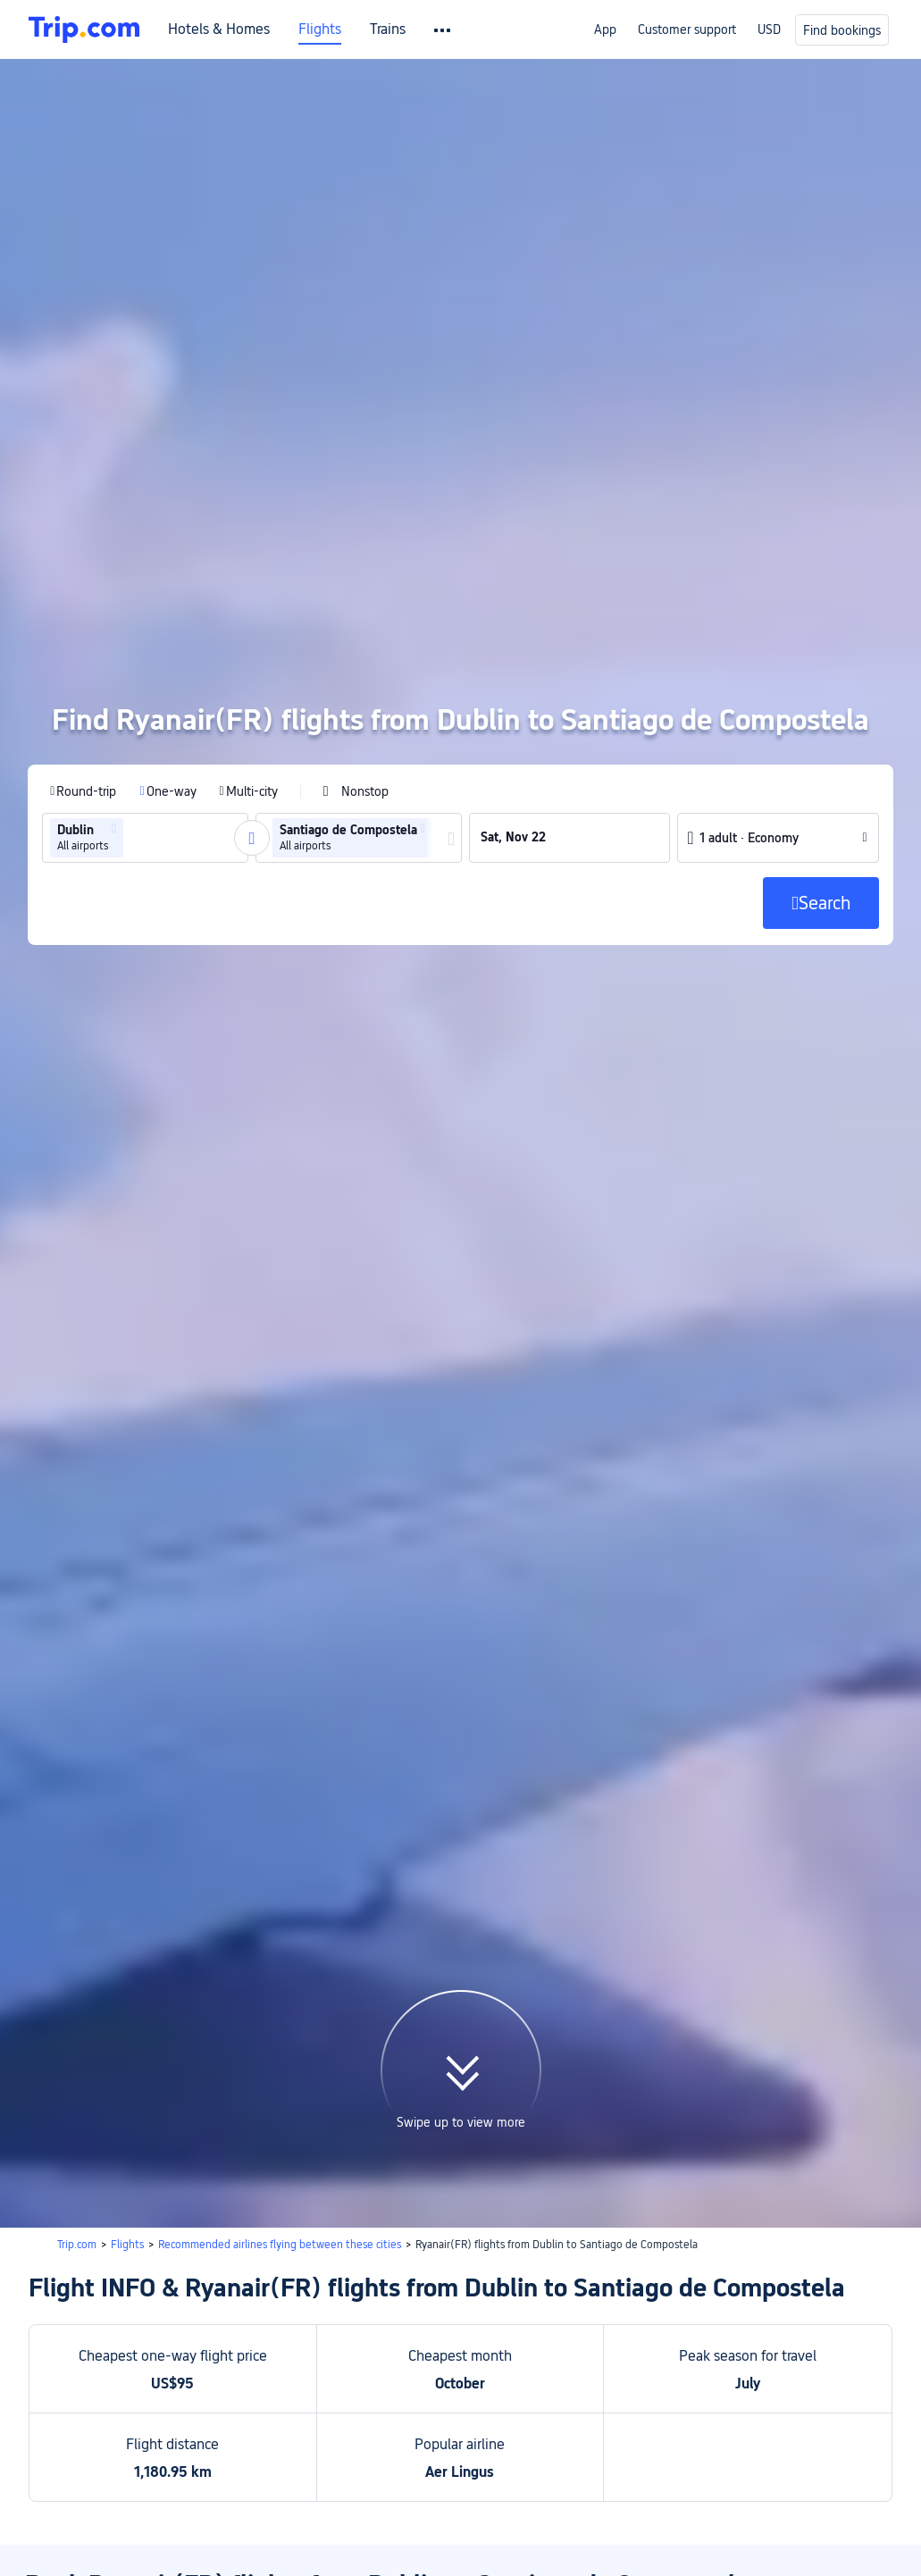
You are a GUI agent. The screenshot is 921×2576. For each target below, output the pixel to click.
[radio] (82, 658)
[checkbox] (354, 658)
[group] (144, 705)
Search (846, 2416)
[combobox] (132, 704)
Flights (319, 29)
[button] (113, 696)
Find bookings (842, 30)
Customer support (687, 29)
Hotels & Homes (219, 29)
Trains (388, 29)
